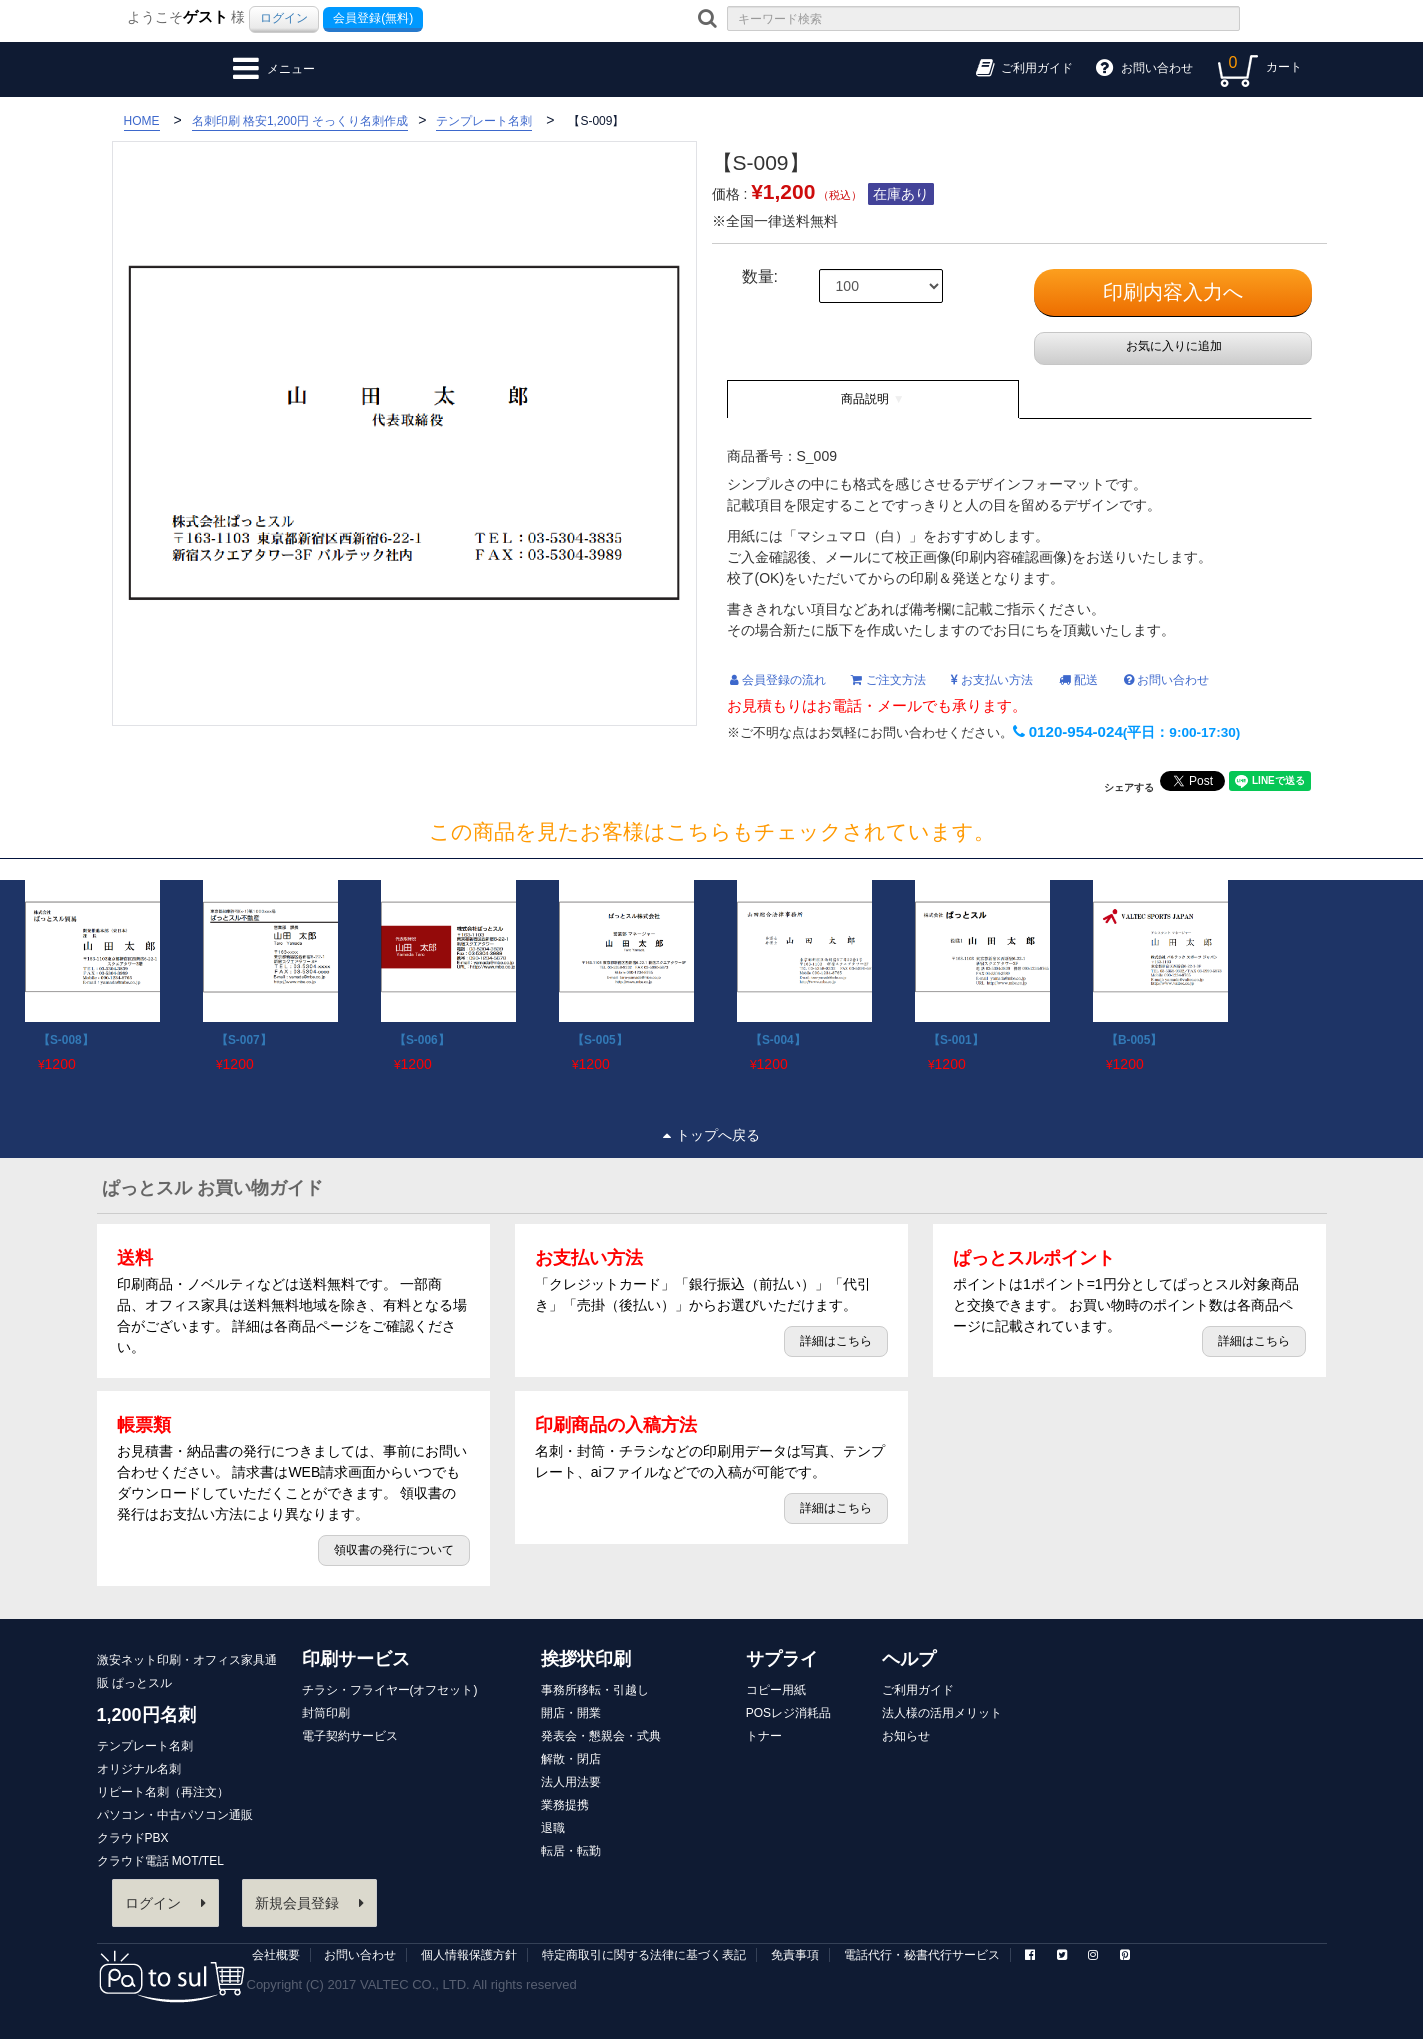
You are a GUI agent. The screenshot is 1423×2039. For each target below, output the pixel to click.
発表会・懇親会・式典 (601, 1736)
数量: (760, 277)
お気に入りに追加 (1172, 346)
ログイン (284, 18)
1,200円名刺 (146, 1715)
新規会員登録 (309, 1903)
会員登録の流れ (778, 680)
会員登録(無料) (373, 18)
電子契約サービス (350, 1736)
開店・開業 (571, 1713)
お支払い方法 (992, 680)
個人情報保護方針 (469, 1955)
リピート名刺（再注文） (163, 1792)
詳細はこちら (836, 1341)
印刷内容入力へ (1173, 292)
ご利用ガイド (918, 1690)
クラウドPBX (133, 1838)
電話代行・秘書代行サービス (922, 1955)
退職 (553, 1828)
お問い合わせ (1166, 680)
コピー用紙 (776, 1690)
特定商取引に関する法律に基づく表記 (644, 1955)
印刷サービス (356, 1659)
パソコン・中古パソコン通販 (175, 1815)
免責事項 (795, 1955)
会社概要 (276, 1955)
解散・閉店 (571, 1759)
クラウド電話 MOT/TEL (160, 1861)
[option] (89, 972)
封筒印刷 (326, 1713)
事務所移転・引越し (595, 1690)
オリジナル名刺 (139, 1769)
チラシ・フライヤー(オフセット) (390, 1690)
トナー (764, 1736)
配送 (1078, 680)
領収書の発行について (394, 1550)
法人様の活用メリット (942, 1713)
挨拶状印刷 (586, 1659)
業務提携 (565, 1805)
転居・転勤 (571, 1851)
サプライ (782, 1659)
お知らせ (906, 1736)
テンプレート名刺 (145, 1746)
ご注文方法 (888, 680)
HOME (142, 121)
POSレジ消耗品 (788, 1713)
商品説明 (865, 399)
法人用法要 (571, 1782)
